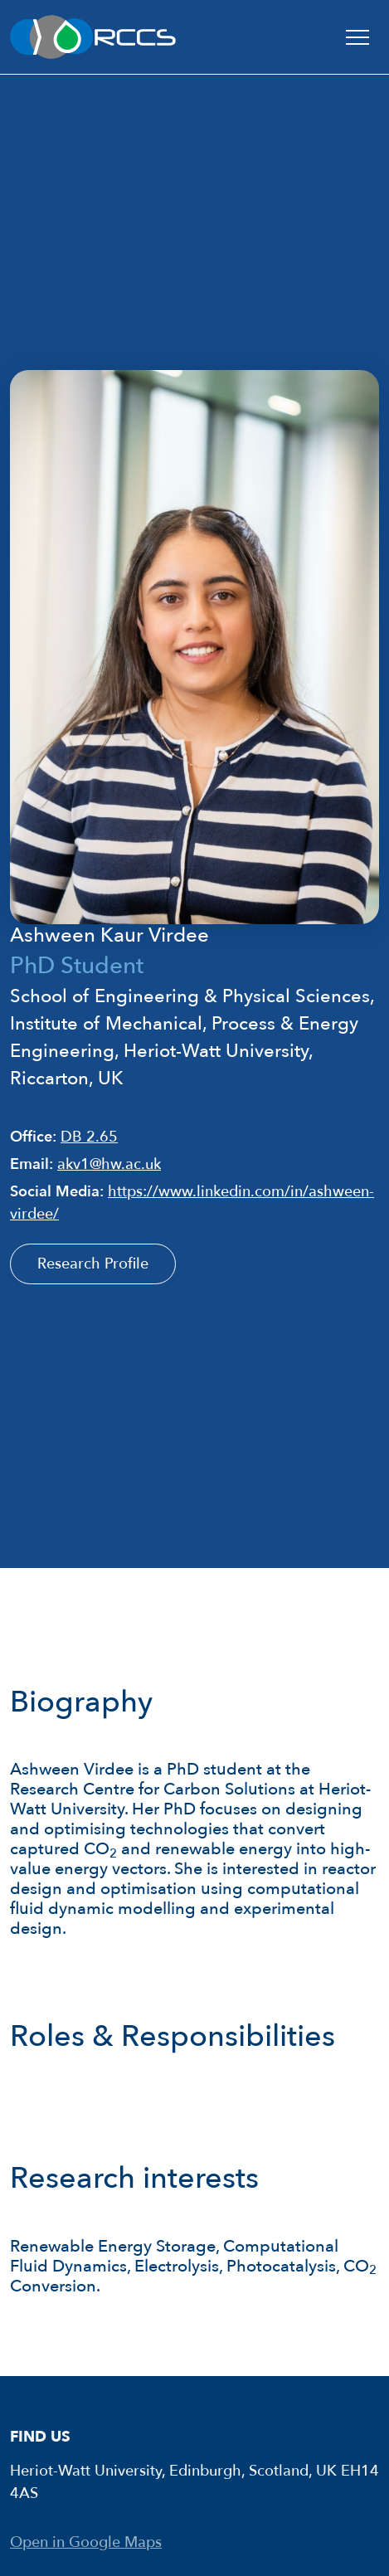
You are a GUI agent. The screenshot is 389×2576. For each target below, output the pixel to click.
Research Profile (92, 1264)
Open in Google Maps (86, 2542)
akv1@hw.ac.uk (109, 1164)
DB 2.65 (89, 1137)
